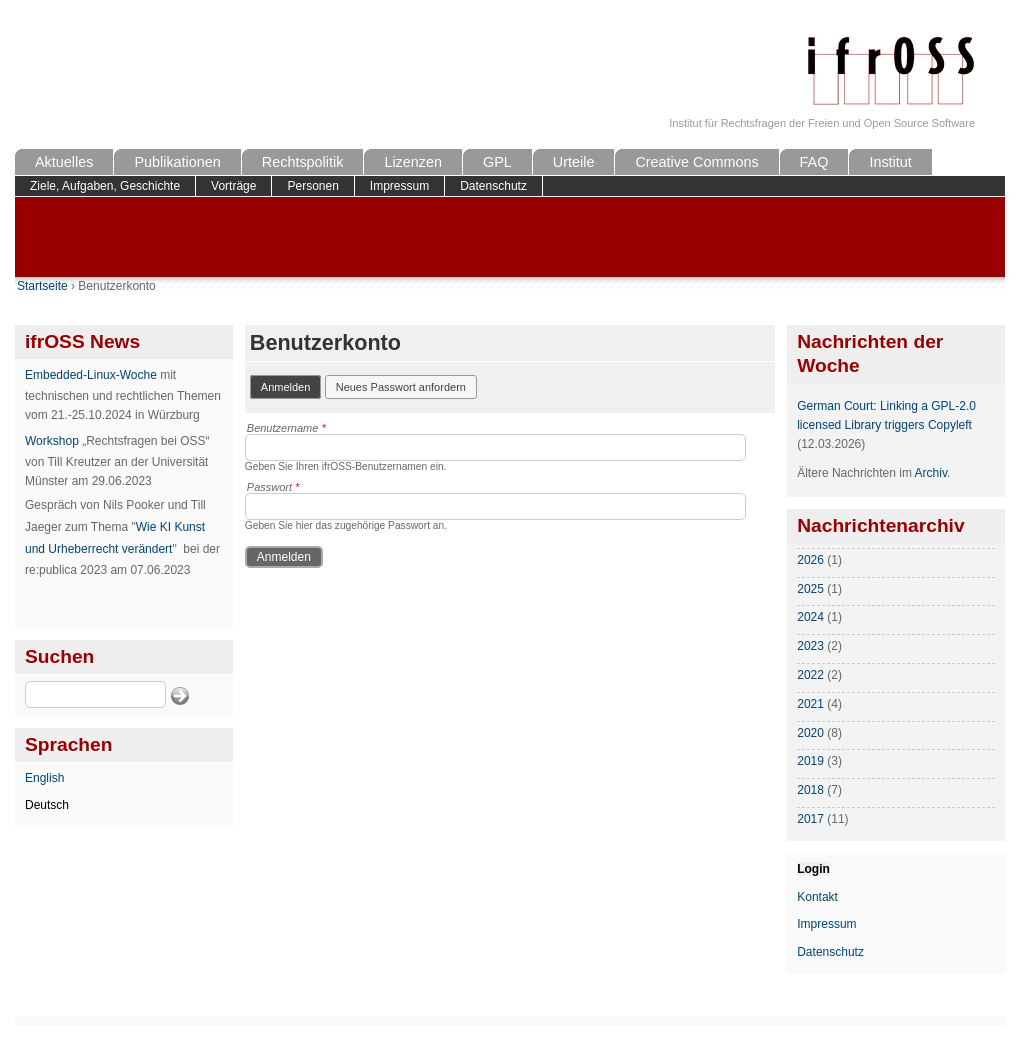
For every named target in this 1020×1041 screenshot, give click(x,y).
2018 (810, 790)
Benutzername (286, 428)
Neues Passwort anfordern (401, 387)
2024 (810, 617)
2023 (810, 646)
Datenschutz (493, 186)
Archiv (931, 473)
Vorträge (233, 186)
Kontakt (817, 897)
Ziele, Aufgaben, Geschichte (105, 186)
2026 (810, 560)
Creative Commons (696, 162)
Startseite (42, 286)
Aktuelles (64, 162)
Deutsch (47, 805)
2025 (810, 589)
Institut (890, 162)
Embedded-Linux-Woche (91, 375)
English (44, 778)
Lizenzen (413, 162)
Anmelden (291, 385)
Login (813, 869)
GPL (497, 162)
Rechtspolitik (303, 162)
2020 (810, 733)
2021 (810, 704)
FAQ (814, 162)
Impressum (399, 186)
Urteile (574, 162)
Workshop (52, 441)
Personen (312, 186)
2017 (810, 819)
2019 (810, 761)
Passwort (273, 487)
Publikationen (177, 162)
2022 (810, 675)
